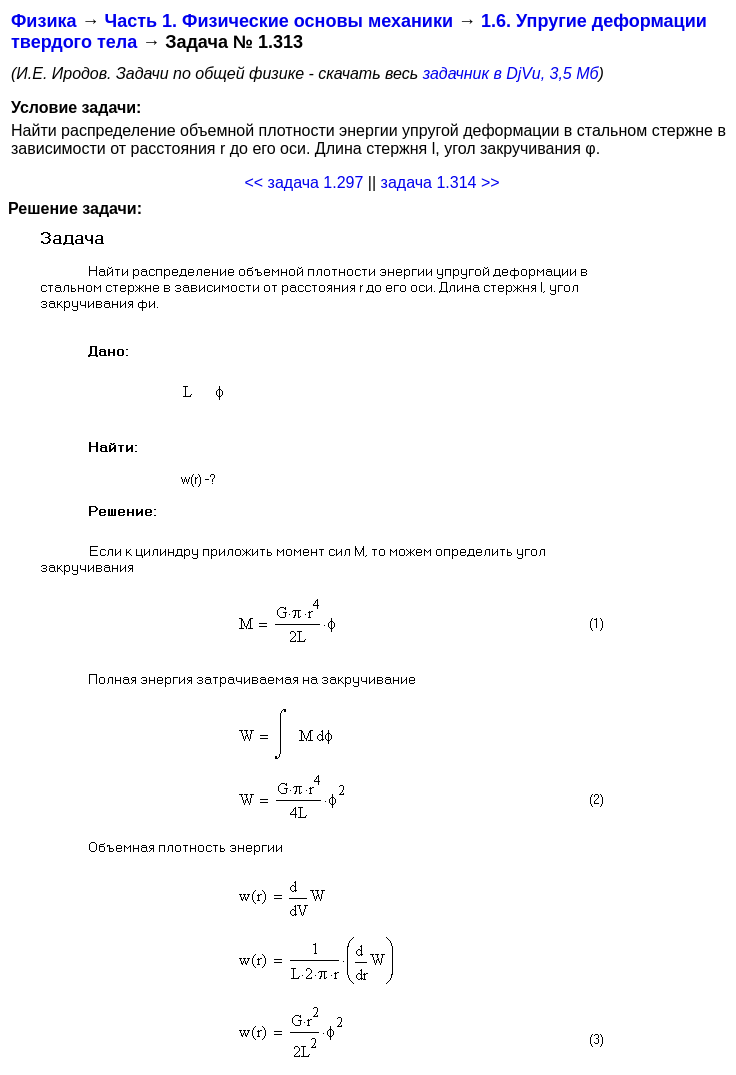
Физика (43, 21)
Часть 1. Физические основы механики (278, 21)
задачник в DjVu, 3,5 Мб (511, 73)
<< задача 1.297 (303, 182)
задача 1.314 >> (440, 182)
